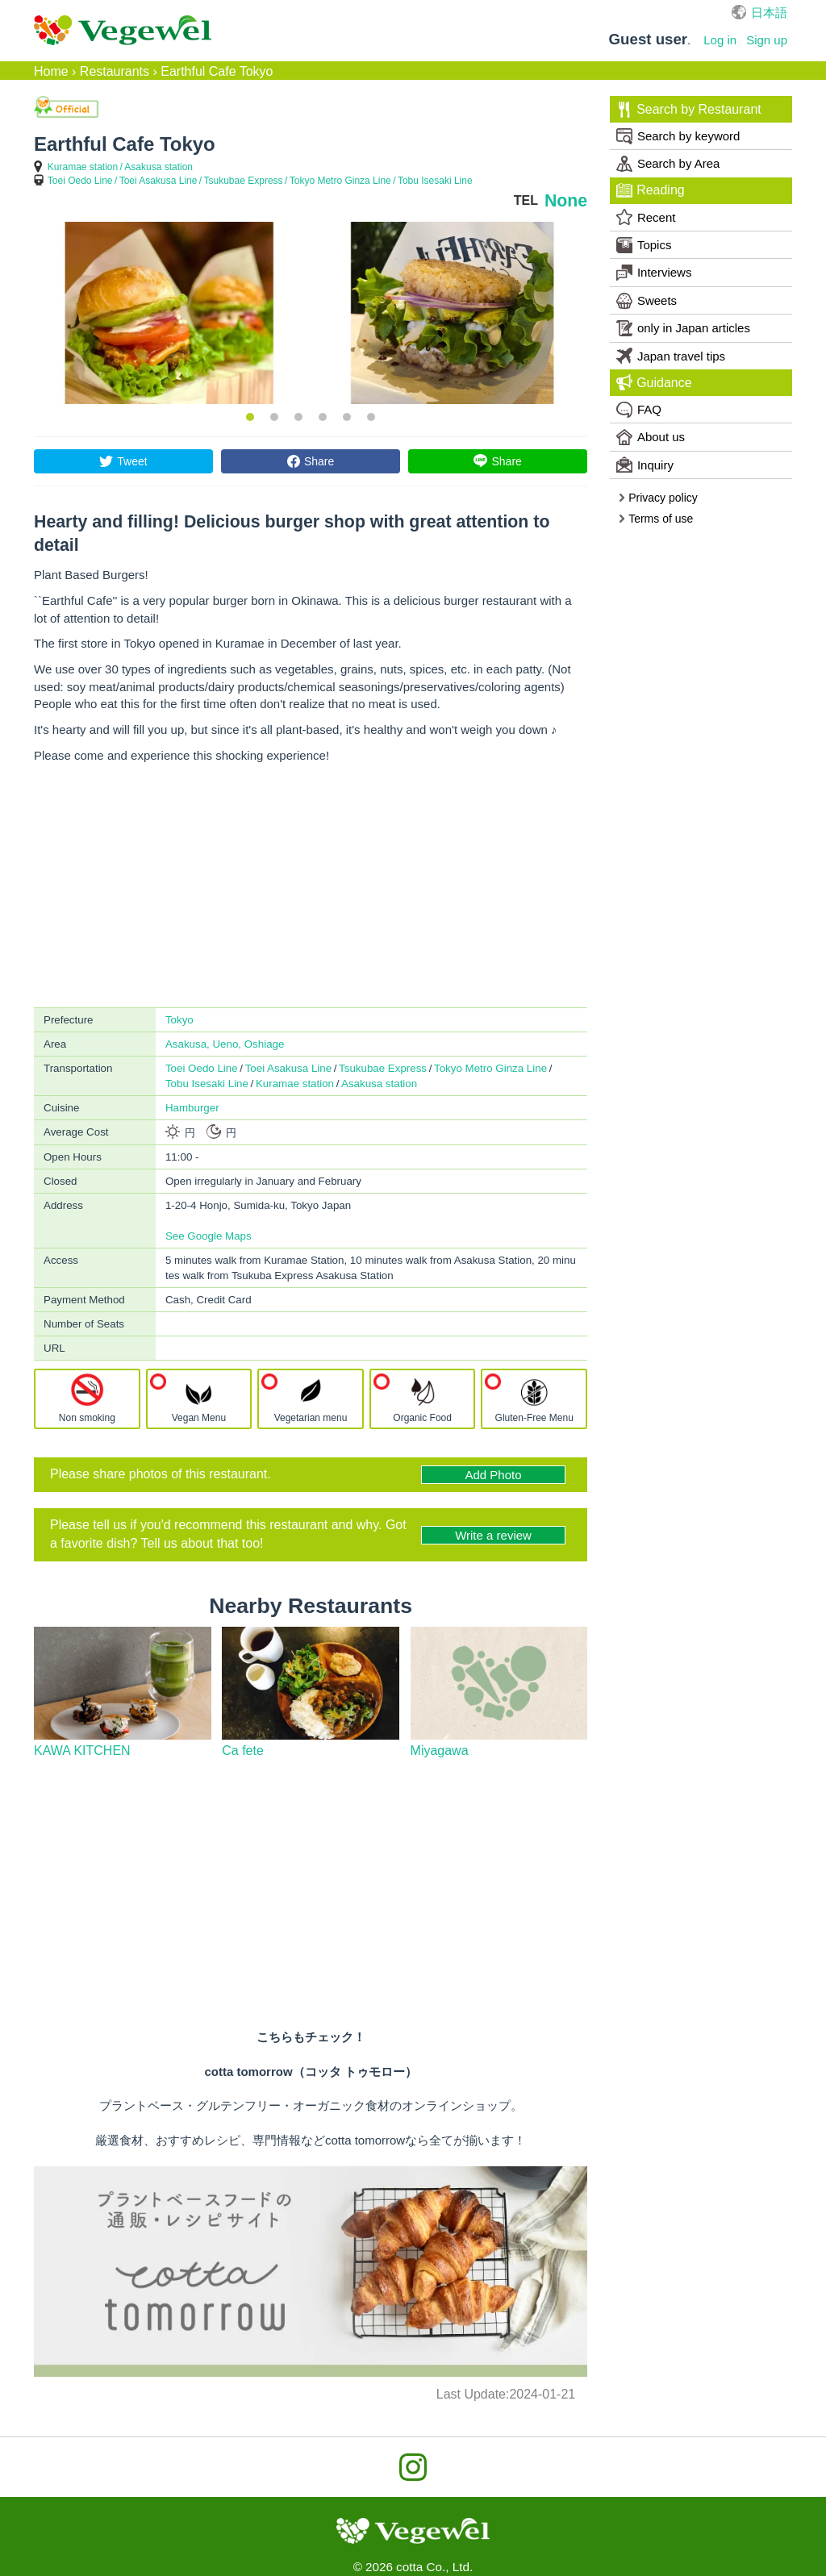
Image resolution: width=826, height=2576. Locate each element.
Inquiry (645, 464)
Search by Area (668, 164)
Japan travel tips (670, 356)
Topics (644, 245)
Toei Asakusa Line (158, 180)
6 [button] (371, 417)
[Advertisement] (310, 885)
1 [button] (250, 417)
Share (319, 461)
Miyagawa (440, 1750)
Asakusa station (158, 167)
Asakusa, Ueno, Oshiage (224, 1044)
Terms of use (655, 518)
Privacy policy (657, 497)
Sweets (646, 301)
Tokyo (179, 1020)
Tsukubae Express (243, 180)
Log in (719, 40)
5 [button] (347, 417)
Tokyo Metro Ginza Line (340, 180)
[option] (169, 313)
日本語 (769, 12)
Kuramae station (83, 167)
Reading (650, 190)
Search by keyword (678, 136)
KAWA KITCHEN (82, 1750)
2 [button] (274, 417)
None (565, 200)
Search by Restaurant (688, 110)
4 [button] (323, 417)
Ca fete (243, 1750)
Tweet (132, 461)
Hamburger (192, 1108)
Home (51, 71)
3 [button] (298, 417)
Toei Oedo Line (80, 180)
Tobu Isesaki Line (435, 180)
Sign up (766, 40)
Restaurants (114, 71)
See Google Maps (208, 1236)
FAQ (638, 410)
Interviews (654, 273)
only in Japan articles (683, 328)
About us (650, 437)
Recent (646, 217)
